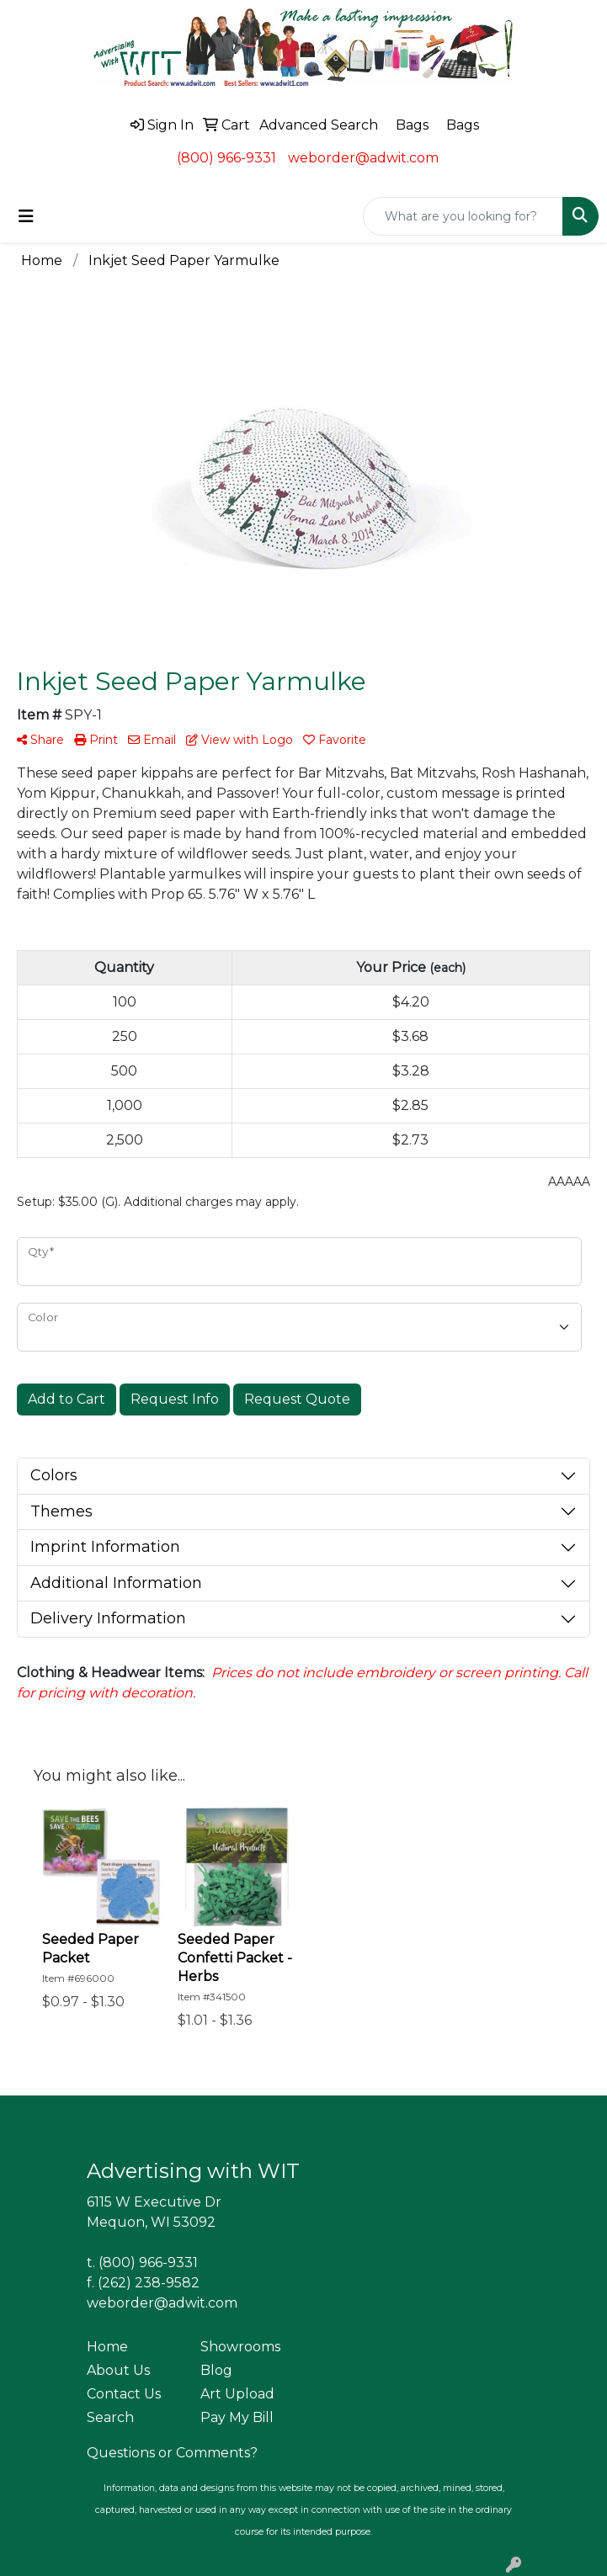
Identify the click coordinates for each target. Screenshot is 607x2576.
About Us (118, 2370)
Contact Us (124, 2394)
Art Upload (237, 2394)
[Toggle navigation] (26, 216)
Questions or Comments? (172, 2453)
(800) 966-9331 (226, 158)
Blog (216, 2370)
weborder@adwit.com (363, 158)
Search (110, 2417)
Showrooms (240, 2347)
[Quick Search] (463, 216)
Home (107, 2347)
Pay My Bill (237, 2417)
